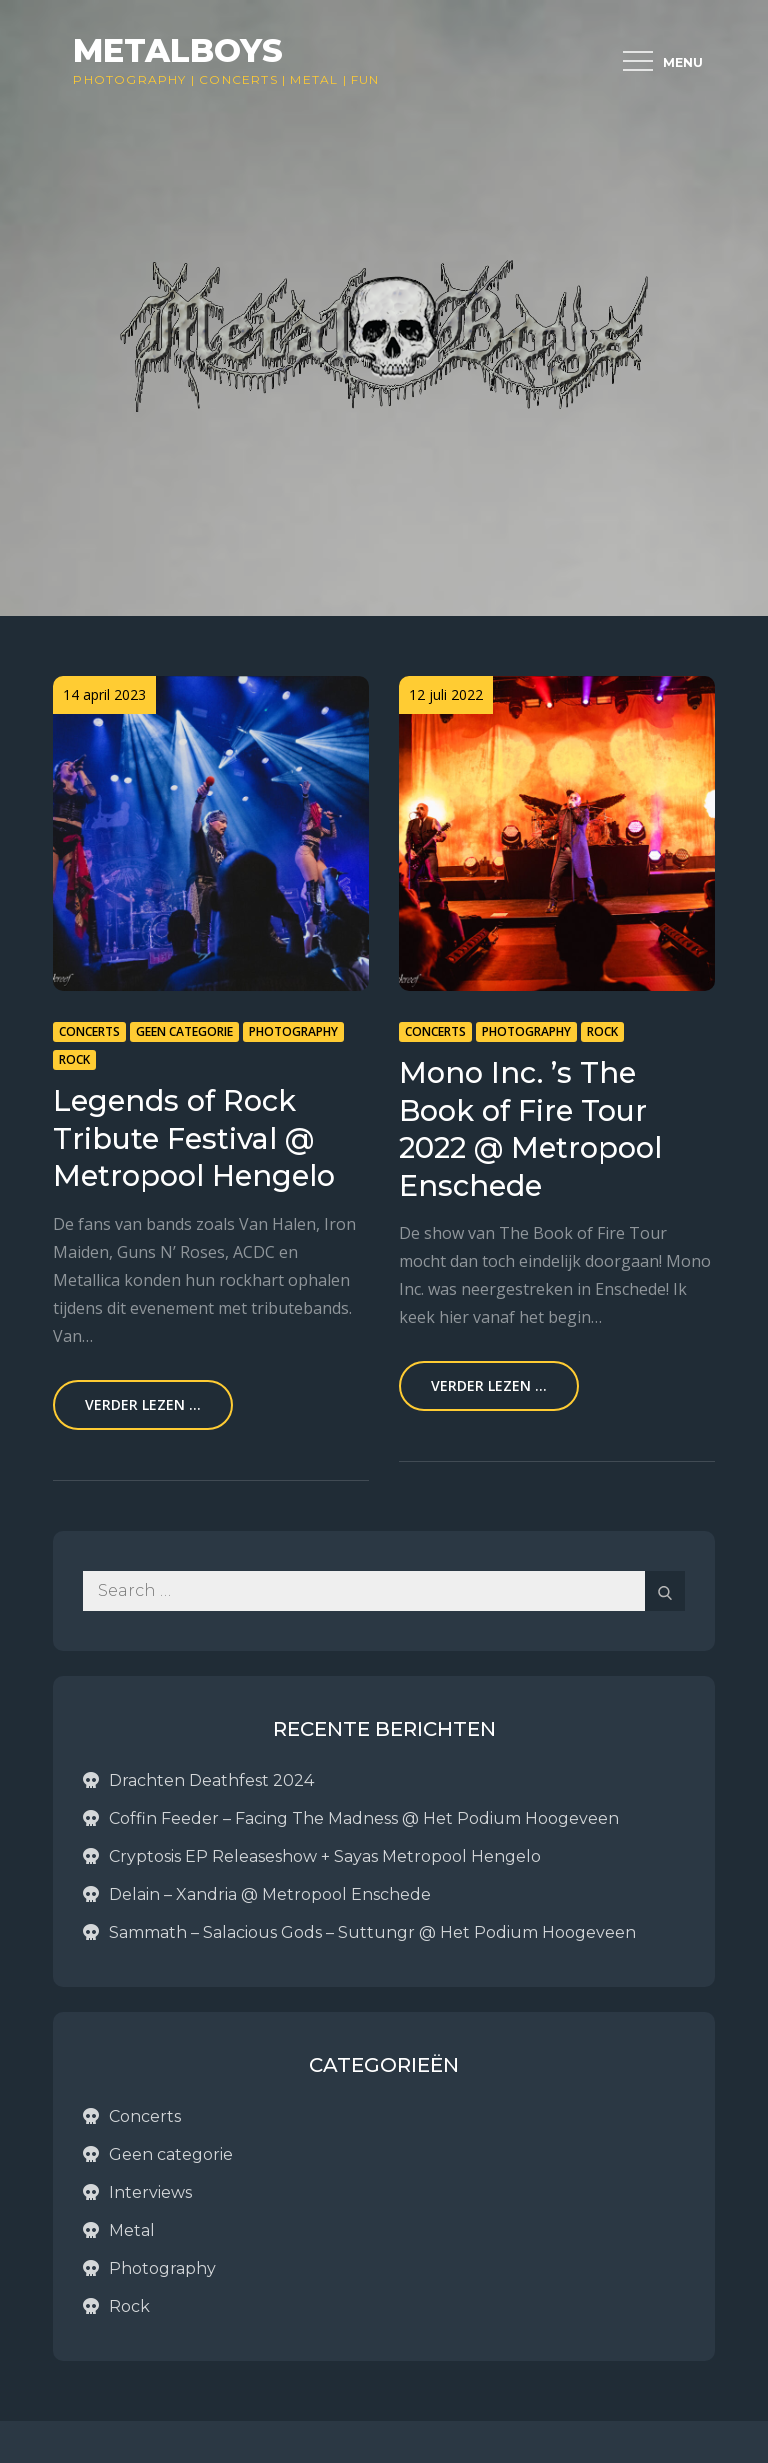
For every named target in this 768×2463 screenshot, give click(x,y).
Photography (129, 79)
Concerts (238, 79)
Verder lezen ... (143, 1404)
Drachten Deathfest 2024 (211, 1780)
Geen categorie (184, 1031)
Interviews (150, 2192)
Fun (365, 79)
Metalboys (178, 50)
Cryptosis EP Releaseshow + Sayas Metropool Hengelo (325, 1856)
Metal (314, 79)
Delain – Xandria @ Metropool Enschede (270, 1894)
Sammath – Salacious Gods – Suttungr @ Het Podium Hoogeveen (372, 1932)
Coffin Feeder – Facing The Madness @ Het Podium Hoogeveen (364, 1818)
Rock (74, 1059)
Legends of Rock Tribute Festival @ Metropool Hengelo (194, 1138)
